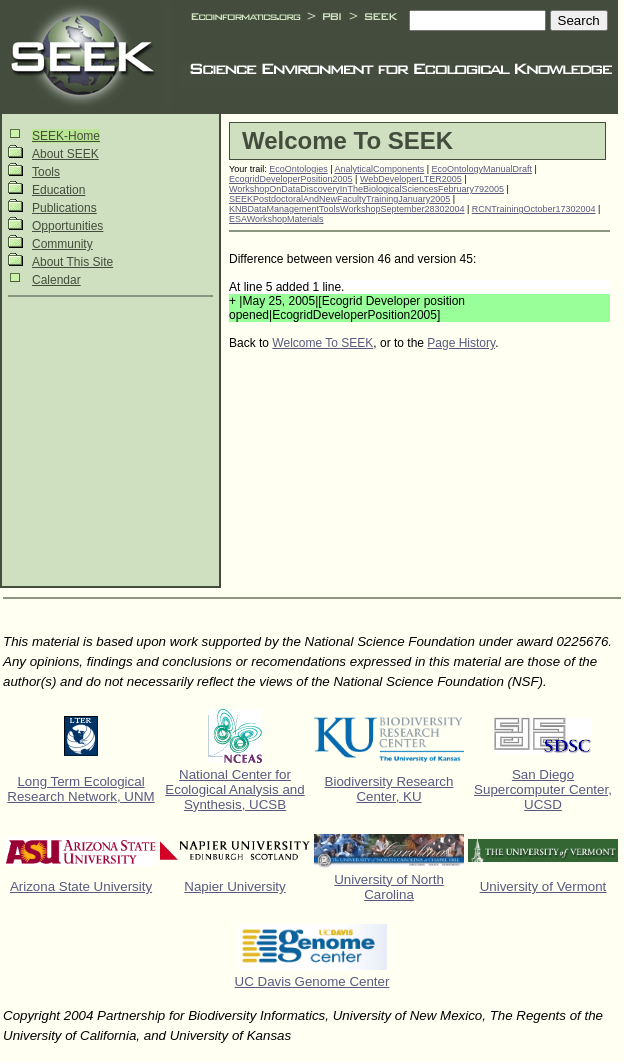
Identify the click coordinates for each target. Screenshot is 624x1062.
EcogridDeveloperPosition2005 (291, 179)
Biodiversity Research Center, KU (389, 789)
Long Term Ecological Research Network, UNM (80, 789)
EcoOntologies (298, 169)
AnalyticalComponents (380, 169)
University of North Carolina (389, 887)
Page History (461, 343)
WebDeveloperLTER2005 (411, 179)
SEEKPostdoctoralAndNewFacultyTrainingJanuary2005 (339, 199)
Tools (46, 172)
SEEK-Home (66, 136)
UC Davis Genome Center (312, 981)
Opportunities (67, 226)
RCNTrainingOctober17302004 (534, 209)
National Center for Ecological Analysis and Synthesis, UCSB (234, 789)
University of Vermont (543, 886)
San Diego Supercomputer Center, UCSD (543, 789)
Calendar (56, 280)
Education (58, 190)
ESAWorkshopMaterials (276, 219)
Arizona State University (81, 886)
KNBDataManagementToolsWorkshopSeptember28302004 (346, 209)
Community (62, 244)
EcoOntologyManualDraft (482, 169)
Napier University (234, 886)
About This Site (72, 262)
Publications (64, 208)
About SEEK (65, 154)
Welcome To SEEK (322, 343)
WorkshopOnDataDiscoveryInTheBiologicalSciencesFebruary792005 (366, 189)
